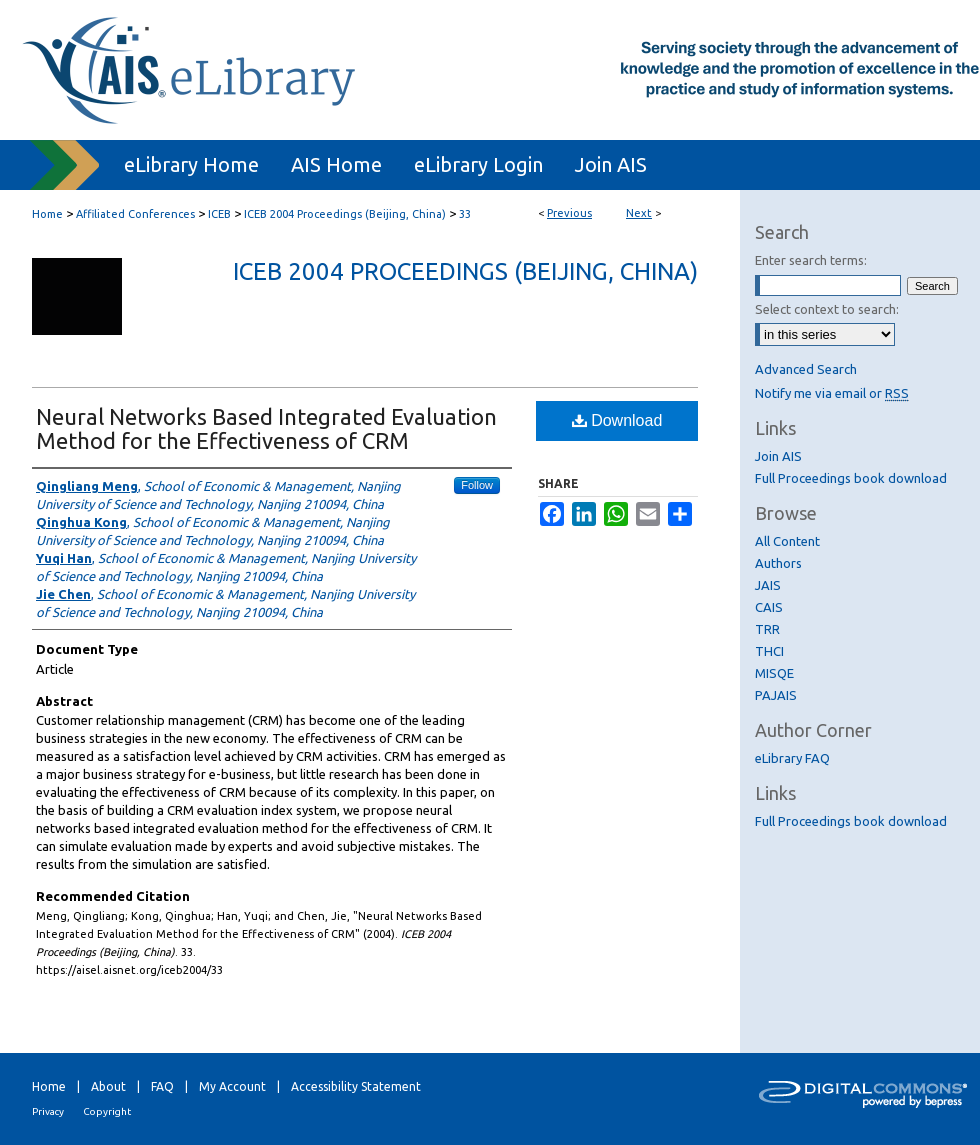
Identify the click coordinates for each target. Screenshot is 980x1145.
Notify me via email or (832, 393)
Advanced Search (806, 369)
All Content (787, 541)
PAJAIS (776, 695)
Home (47, 214)
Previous (569, 213)
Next (639, 213)
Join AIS (778, 456)
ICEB (219, 214)
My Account (232, 1086)
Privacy (48, 1111)
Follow (477, 485)
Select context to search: (827, 309)
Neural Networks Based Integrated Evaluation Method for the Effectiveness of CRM (266, 428)
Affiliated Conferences (135, 214)
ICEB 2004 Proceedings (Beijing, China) (345, 214)
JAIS (768, 585)
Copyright (107, 1111)
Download (617, 420)
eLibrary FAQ (792, 758)
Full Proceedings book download (851, 478)
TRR (767, 629)
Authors (778, 563)
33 (465, 214)
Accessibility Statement (356, 1086)
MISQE (774, 673)
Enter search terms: (811, 260)
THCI (769, 651)
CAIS (769, 607)
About (108, 1086)
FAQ (162, 1086)
